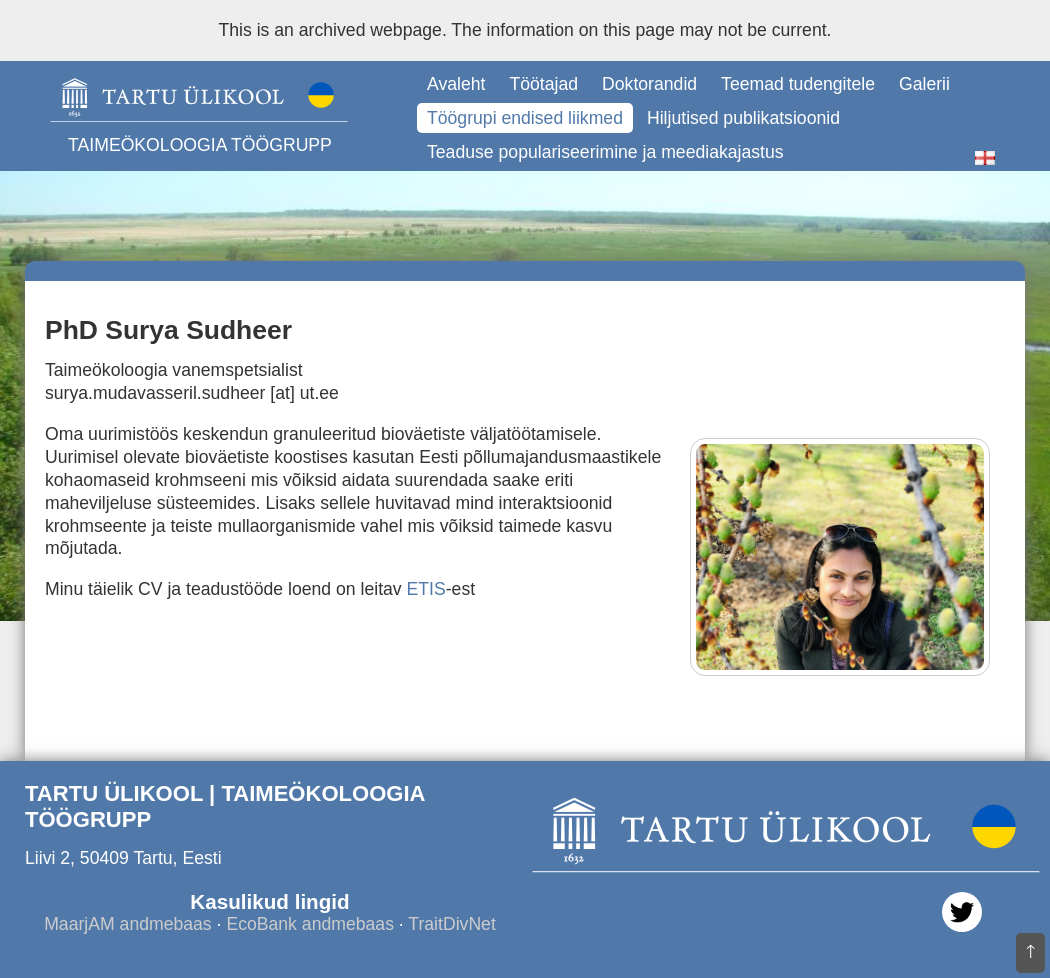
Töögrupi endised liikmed (525, 118)
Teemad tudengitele (798, 84)
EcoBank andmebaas (310, 924)
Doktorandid (649, 84)
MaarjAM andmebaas (128, 924)
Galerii (924, 84)
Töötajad (543, 84)
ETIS (426, 589)
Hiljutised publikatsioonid (743, 118)
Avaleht (456, 84)
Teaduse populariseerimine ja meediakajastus (605, 152)
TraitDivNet (451, 924)
